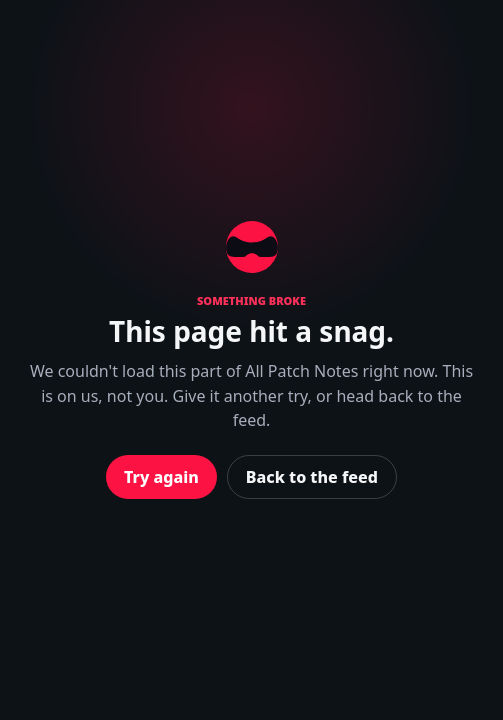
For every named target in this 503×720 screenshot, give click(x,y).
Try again (161, 477)
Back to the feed (312, 477)
